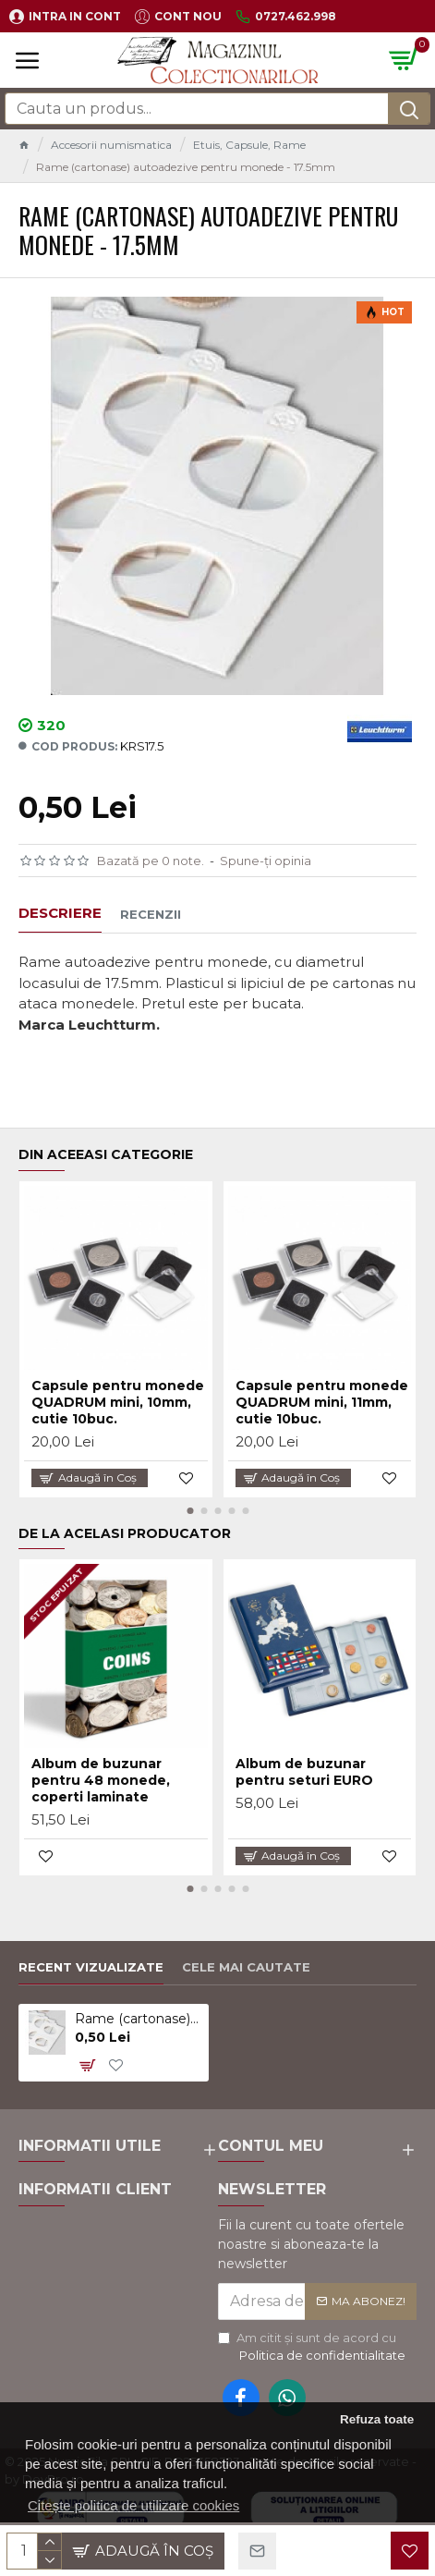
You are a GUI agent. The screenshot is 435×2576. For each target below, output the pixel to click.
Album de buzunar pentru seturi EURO (304, 1772)
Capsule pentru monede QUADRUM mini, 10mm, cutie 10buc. (117, 1402)
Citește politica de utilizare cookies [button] (133, 2505)
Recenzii (150, 914)
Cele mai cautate (246, 1966)
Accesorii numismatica (111, 145)
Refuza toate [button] (377, 2419)
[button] (190, 1511)
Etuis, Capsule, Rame (249, 145)
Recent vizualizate (90, 1966)
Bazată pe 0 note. (150, 860)
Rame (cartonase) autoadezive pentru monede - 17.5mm (138, 2018)
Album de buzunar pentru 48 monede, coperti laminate (100, 1780)
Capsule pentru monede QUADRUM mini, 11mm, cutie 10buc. (322, 1402)
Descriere (60, 913)
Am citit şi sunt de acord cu (313, 2347)
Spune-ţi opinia (265, 860)
